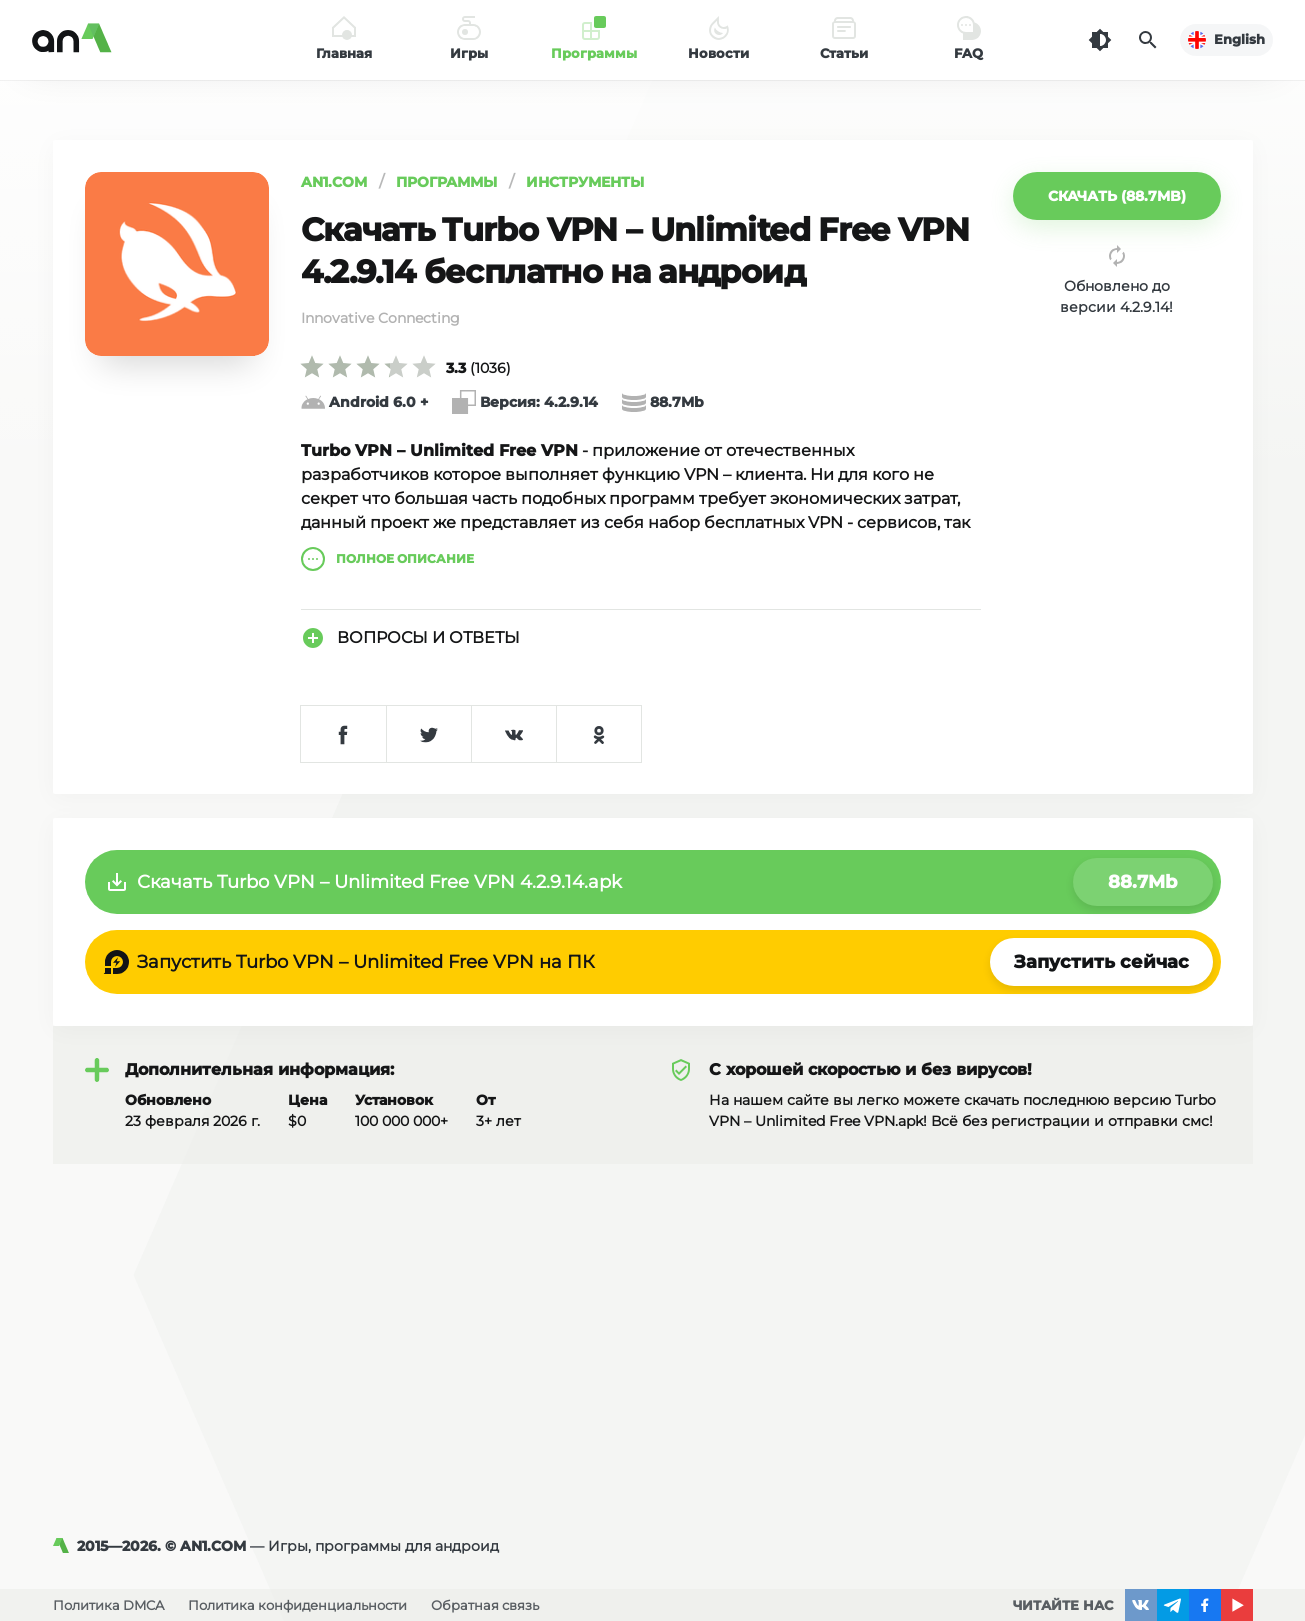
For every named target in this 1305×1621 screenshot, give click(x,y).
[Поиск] (1148, 40)
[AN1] (65, 1546)
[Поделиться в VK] (513, 734)
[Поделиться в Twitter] (428, 734)
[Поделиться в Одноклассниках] (598, 734)
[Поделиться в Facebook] (343, 734)
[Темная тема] (1100, 40)
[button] (1117, 196)
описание (387, 559)
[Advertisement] (653, 1314)
